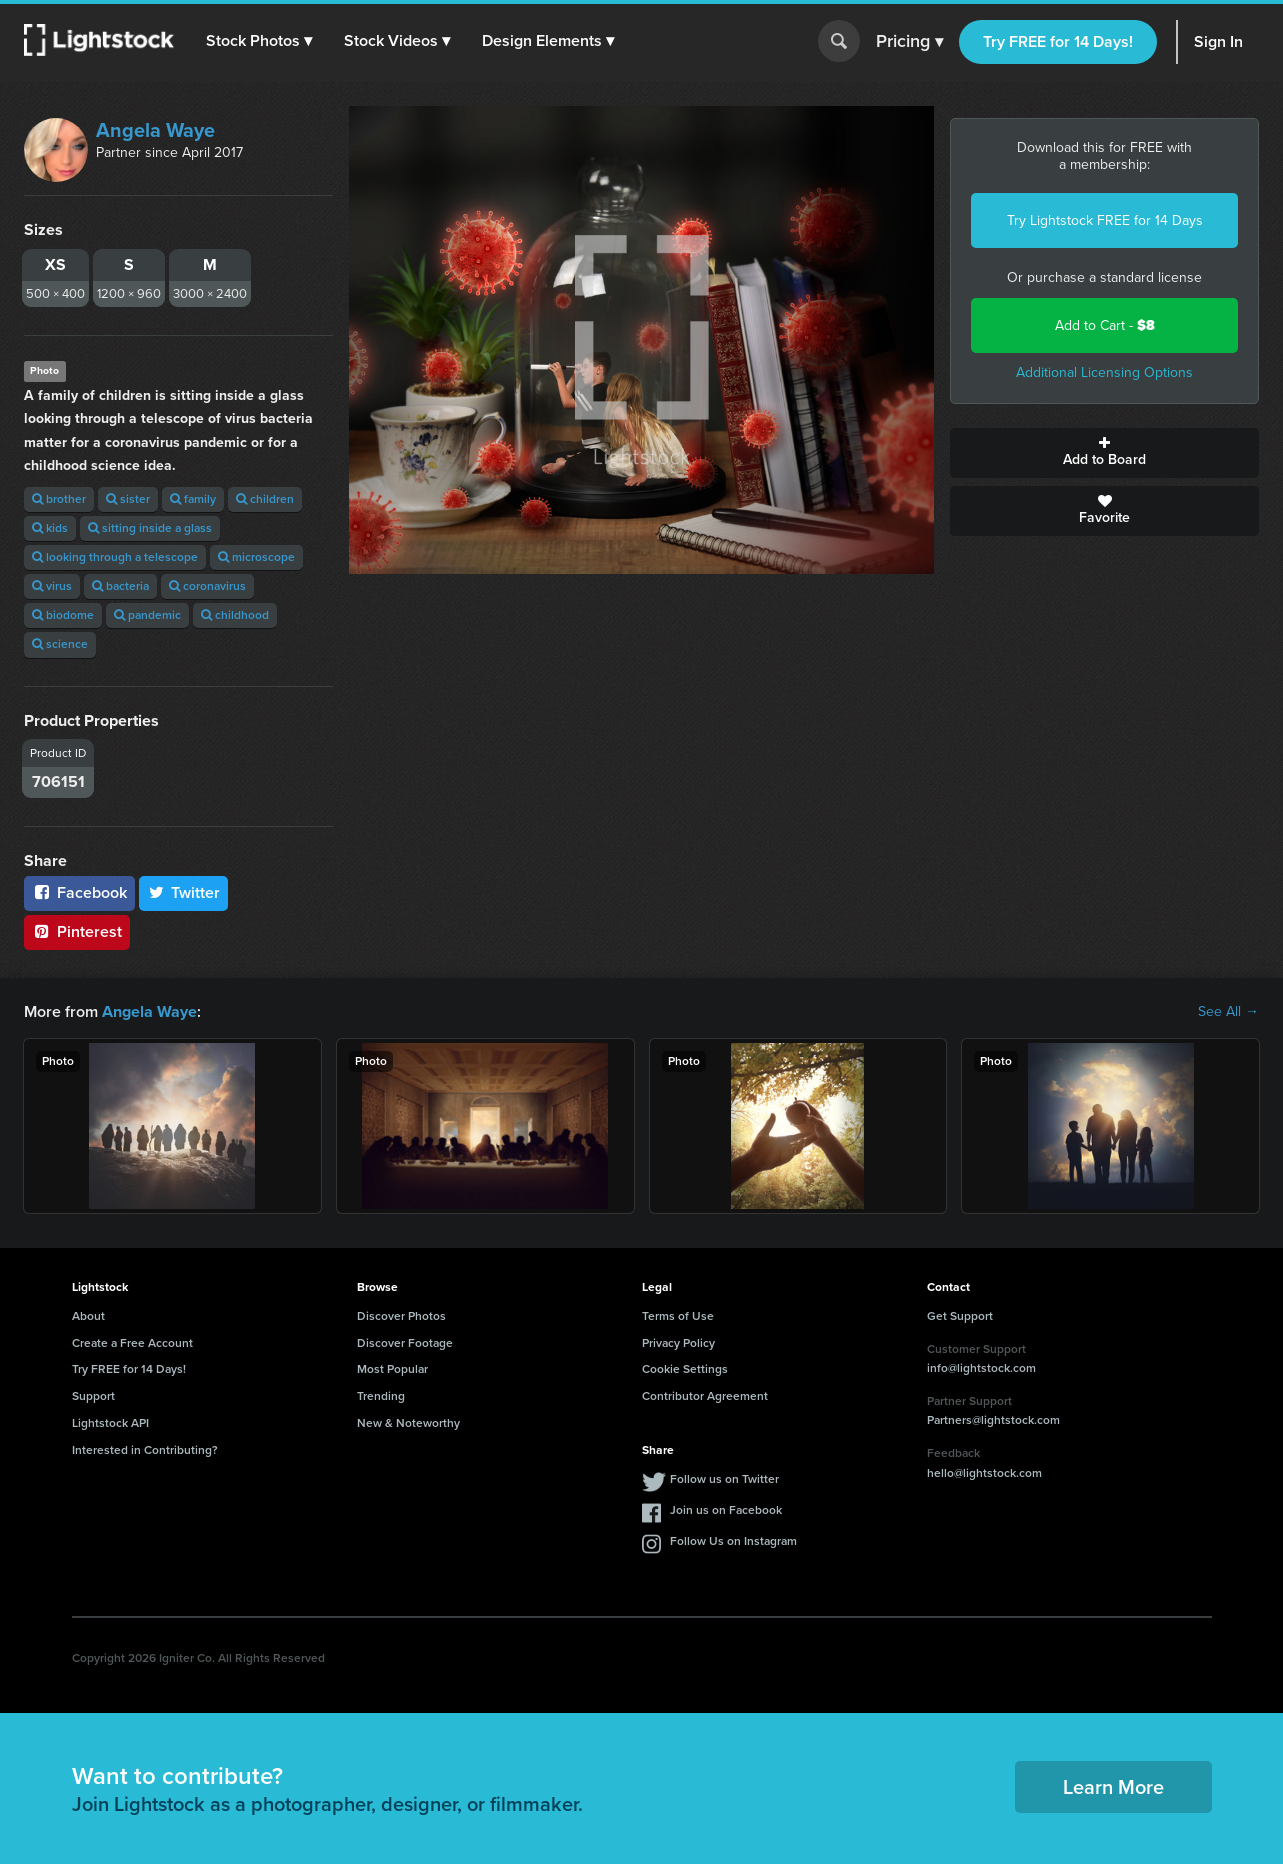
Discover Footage (405, 1343)
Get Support (960, 1316)
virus (52, 586)
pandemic (147, 615)
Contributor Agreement (705, 1396)
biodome (63, 615)
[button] (259, 41)
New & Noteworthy (408, 1423)
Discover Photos (401, 1316)
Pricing (909, 42)
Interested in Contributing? (145, 1450)
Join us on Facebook (726, 1509)
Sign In (1218, 41)
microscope (256, 557)
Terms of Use (678, 1316)
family (193, 499)
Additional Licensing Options (1104, 372)
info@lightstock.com (981, 1368)
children (265, 499)
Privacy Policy (678, 1343)
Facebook (79, 892)
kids (50, 528)
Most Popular (392, 1369)
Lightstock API (110, 1423)
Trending (381, 1396)
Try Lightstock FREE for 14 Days (1105, 220)
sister (128, 499)
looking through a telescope (115, 557)
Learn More (1113, 1787)
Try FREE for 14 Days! (1058, 41)
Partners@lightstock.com (993, 1420)
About (88, 1316)
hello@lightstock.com (984, 1473)
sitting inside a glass (150, 528)
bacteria (120, 586)
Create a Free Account (132, 1343)
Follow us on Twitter (724, 1478)
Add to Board (1104, 453)
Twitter (184, 892)
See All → (1228, 1012)
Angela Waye (155, 130)
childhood (235, 615)
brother (59, 499)
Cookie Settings (685, 1369)
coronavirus (207, 586)
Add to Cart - (1105, 325)
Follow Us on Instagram (733, 1540)
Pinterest (77, 931)
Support (93, 1396)
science (60, 644)
